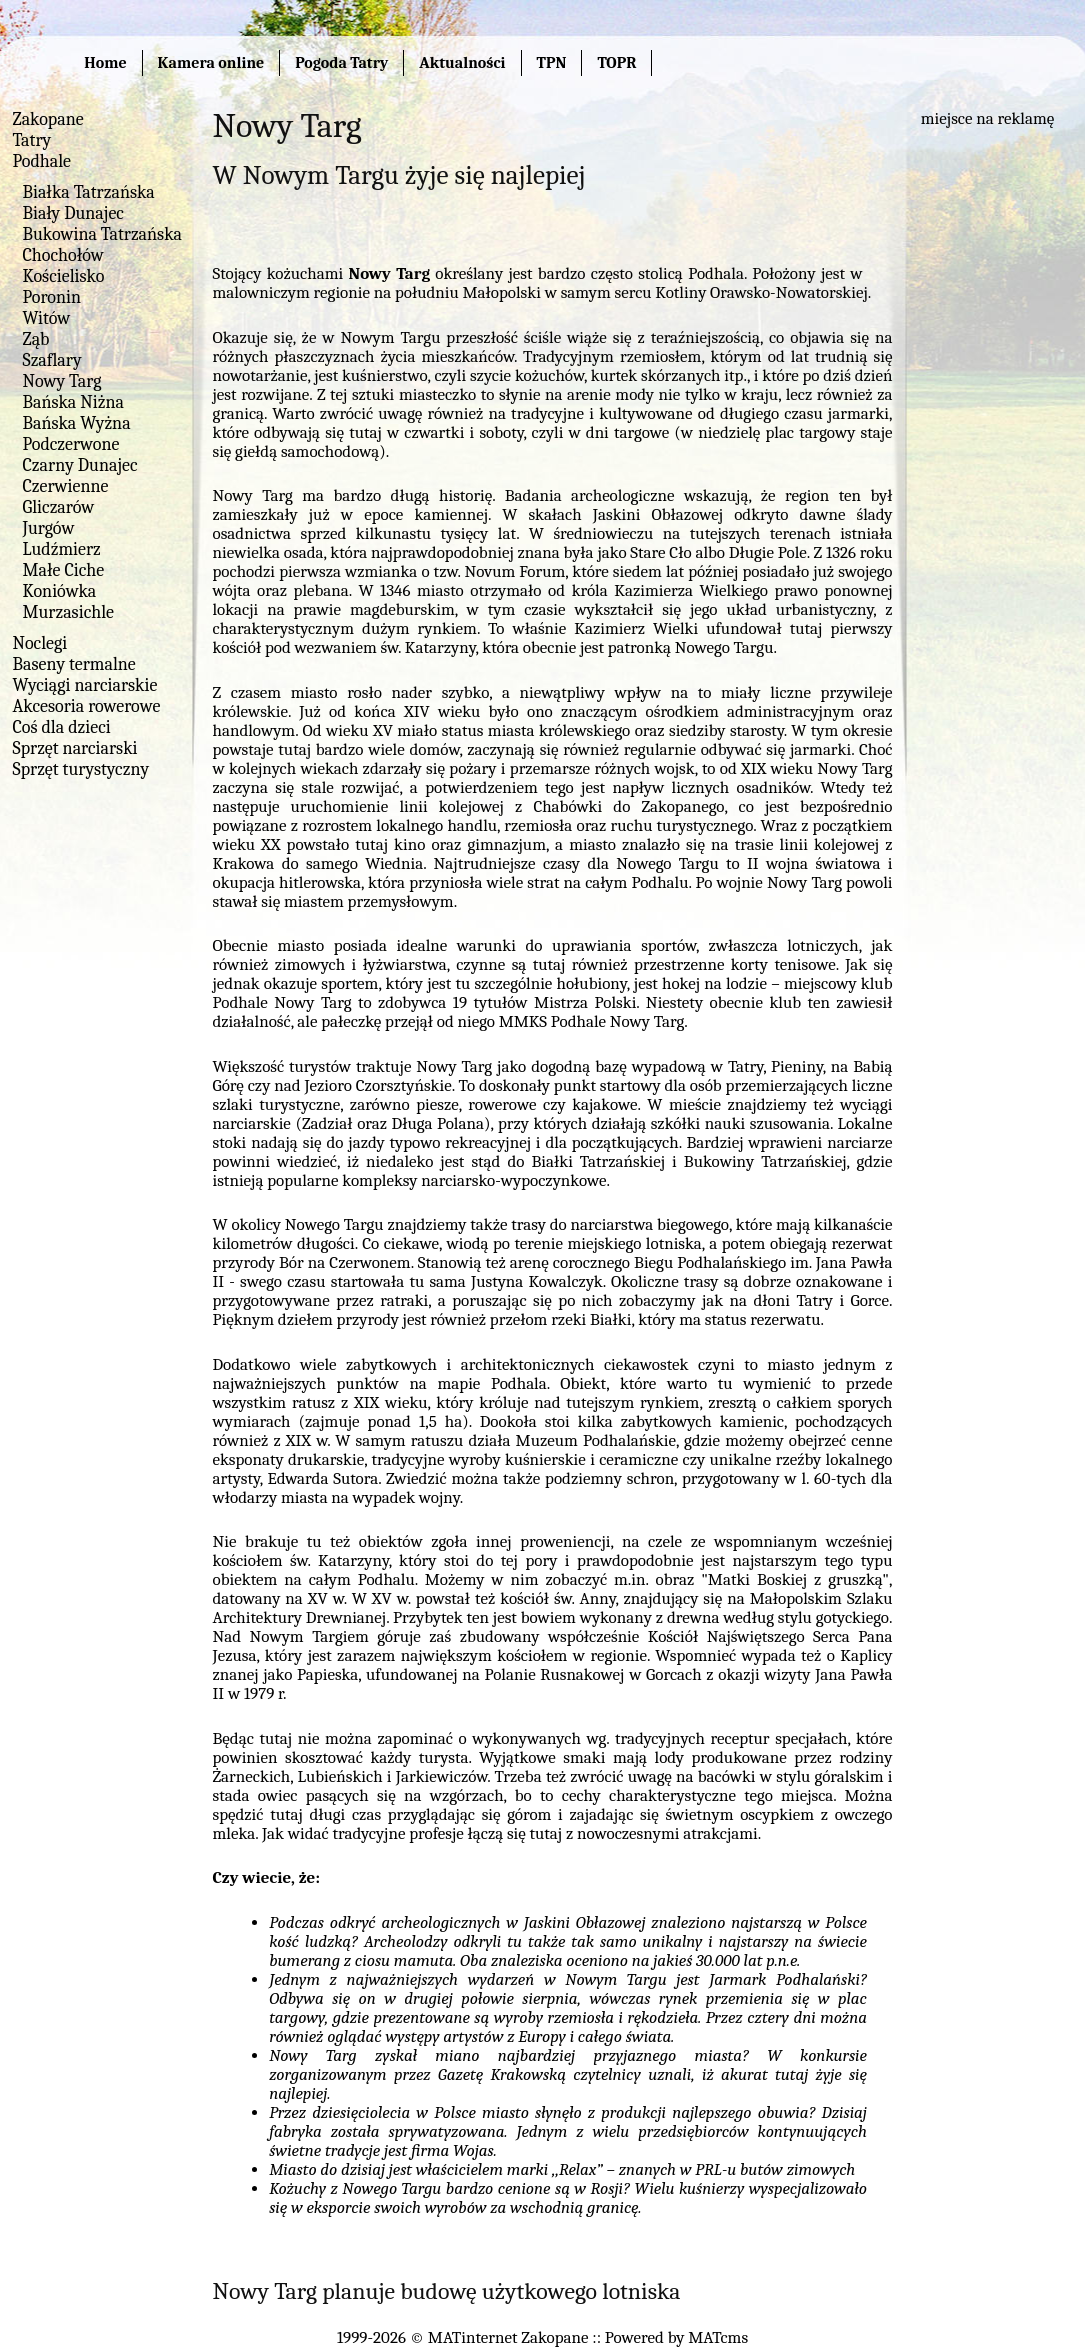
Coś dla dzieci (62, 727)
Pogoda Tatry (341, 63)
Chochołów (63, 255)
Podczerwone (71, 444)
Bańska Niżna (73, 402)
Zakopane (48, 119)
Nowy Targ (62, 381)
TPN (552, 63)
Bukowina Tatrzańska (102, 234)
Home (105, 63)
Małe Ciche (64, 570)
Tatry (32, 140)
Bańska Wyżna (77, 423)
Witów (47, 318)
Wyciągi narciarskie (85, 685)
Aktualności (462, 63)
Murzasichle (69, 612)
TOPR (616, 63)
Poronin (52, 297)
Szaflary (52, 360)
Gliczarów (59, 507)
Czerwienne (66, 486)
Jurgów (49, 528)
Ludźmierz (62, 549)
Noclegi (40, 643)
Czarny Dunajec (80, 465)
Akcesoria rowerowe (87, 706)
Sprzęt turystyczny (81, 769)
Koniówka (60, 591)
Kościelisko (64, 276)
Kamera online (211, 63)
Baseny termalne (74, 664)
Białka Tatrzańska (89, 192)
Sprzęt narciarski (75, 748)
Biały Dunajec (73, 213)
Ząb (36, 339)
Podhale (42, 161)
